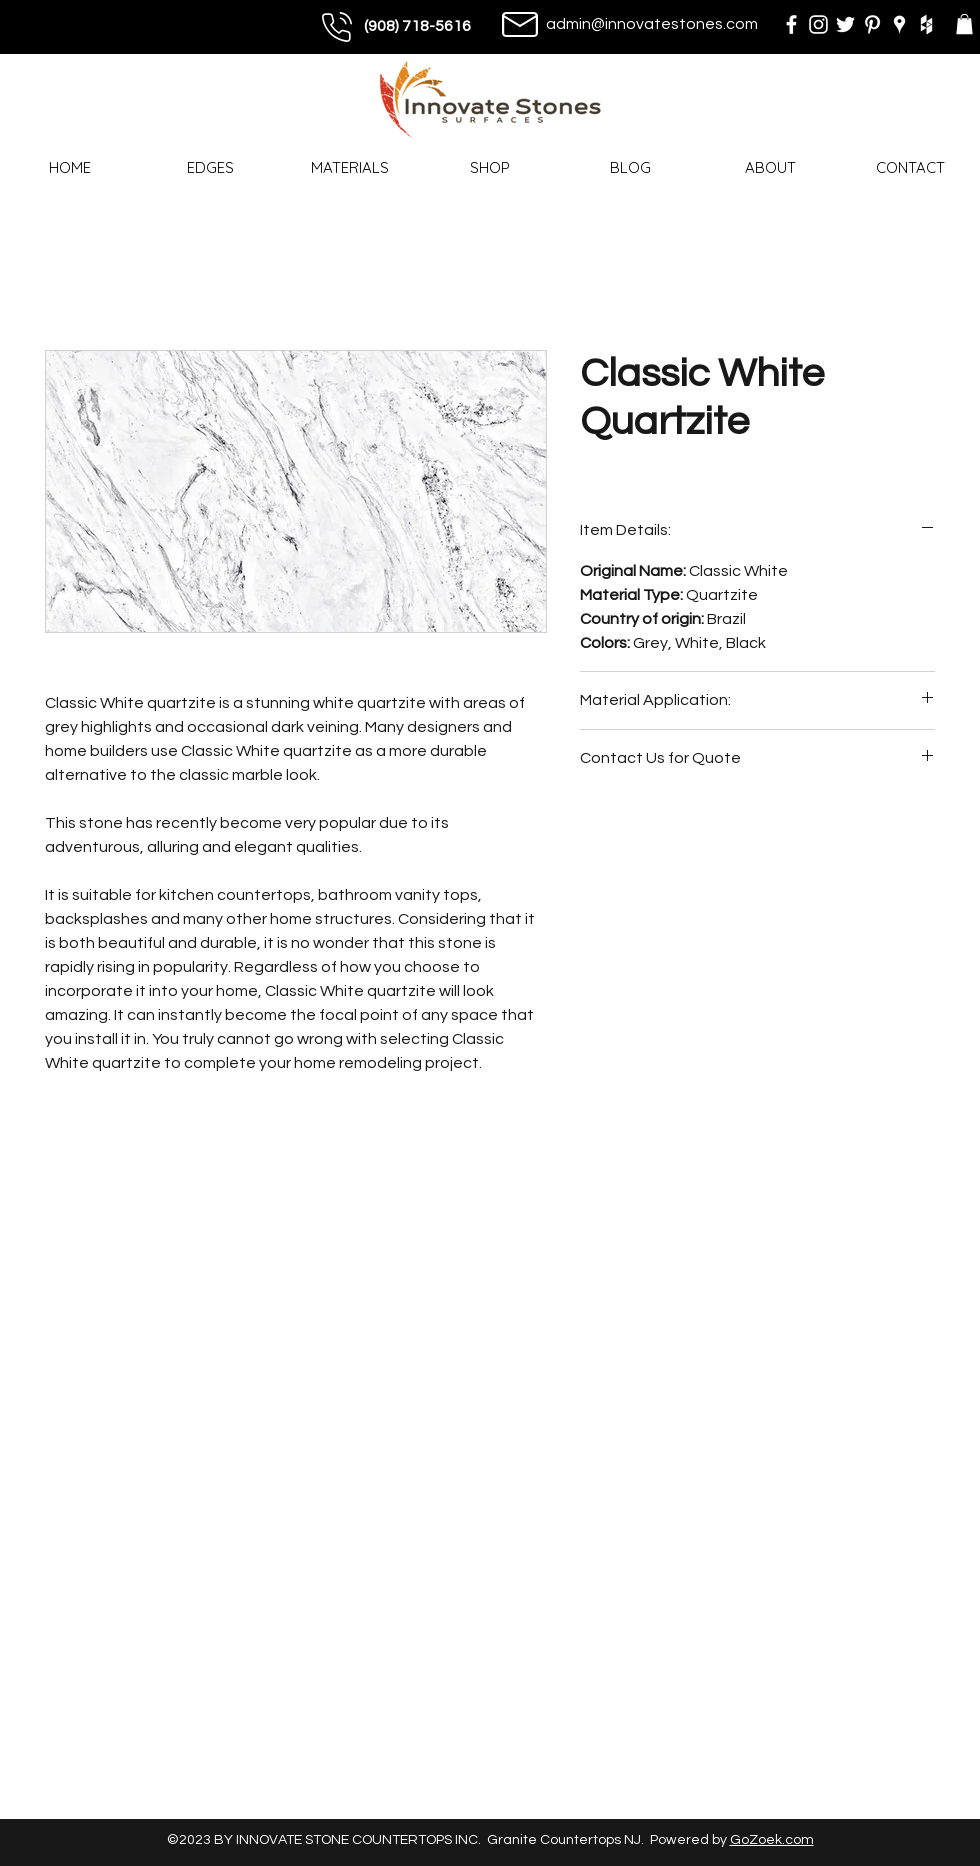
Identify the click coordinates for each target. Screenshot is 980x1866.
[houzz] (926, 24)
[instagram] (818, 24)
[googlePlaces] (899, 24)
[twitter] (845, 24)
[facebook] (791, 24)
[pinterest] (872, 24)
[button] (964, 24)
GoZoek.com (772, 1840)
